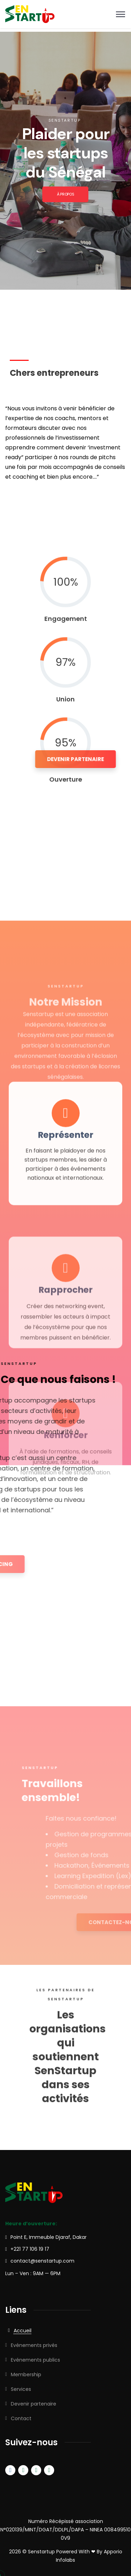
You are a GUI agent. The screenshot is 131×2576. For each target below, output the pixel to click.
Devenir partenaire (33, 2403)
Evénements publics (35, 2359)
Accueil (22, 2330)
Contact (21, 2418)
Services (21, 2389)
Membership (26, 2374)
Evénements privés (34, 2345)
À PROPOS (65, 194)
